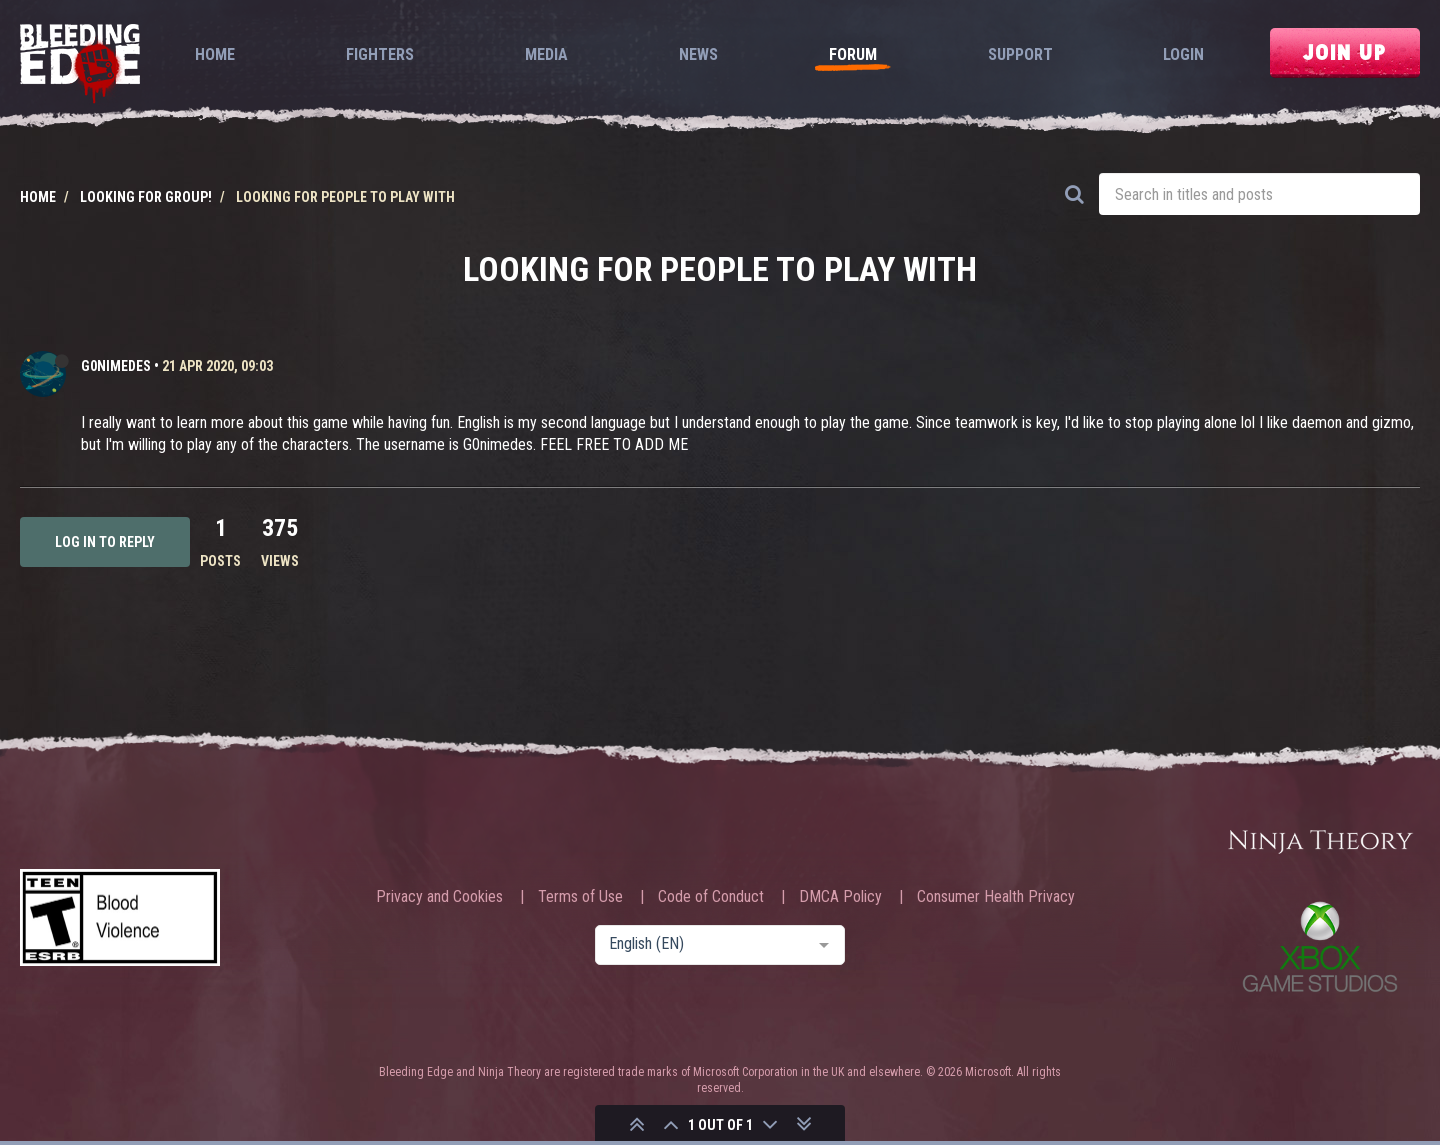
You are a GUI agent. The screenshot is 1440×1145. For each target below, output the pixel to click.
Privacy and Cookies (439, 897)
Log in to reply (105, 542)
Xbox (1320, 946)
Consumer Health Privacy (996, 897)
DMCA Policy (840, 897)
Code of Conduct (711, 897)
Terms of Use (580, 897)
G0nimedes (116, 366)
